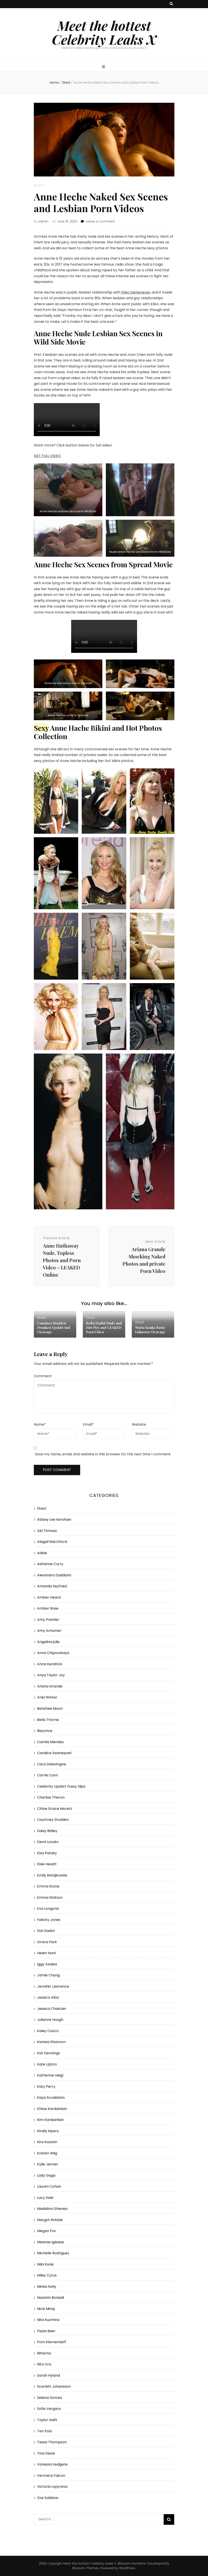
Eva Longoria (48, 1908)
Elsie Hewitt (47, 1864)
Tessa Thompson (52, 2442)
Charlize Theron (51, 1797)
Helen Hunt (46, 1952)
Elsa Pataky (47, 1853)
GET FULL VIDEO (47, 455)
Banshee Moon (50, 1708)
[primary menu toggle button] (104, 67)
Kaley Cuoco (48, 2030)
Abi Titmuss (47, 1530)
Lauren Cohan (49, 2186)
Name (40, 1424)
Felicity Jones (48, 1919)
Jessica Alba (48, 1997)
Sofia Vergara (49, 2408)
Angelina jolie (48, 1641)
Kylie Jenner (47, 2164)
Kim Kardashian (50, 2119)
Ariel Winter (47, 1697)
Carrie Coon (47, 1775)
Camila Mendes (50, 1741)
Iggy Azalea (47, 1964)
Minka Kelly (46, 2286)
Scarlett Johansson (54, 2386)
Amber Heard (49, 1597)
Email (88, 1424)
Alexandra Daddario (54, 1575)
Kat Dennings (48, 2053)
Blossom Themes (85, 2568)
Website (139, 1424)
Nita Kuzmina (48, 2319)
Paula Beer (46, 2331)
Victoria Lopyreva (52, 2486)
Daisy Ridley (47, 1830)
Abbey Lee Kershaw (54, 1519)
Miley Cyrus (47, 2275)
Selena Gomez (49, 2397)
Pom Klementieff (51, 2342)
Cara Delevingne (51, 1764)
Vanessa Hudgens (52, 2464)
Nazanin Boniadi (50, 2297)
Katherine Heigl (50, 2075)
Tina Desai (46, 2453)
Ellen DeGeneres (135, 292)
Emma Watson (50, 1897)
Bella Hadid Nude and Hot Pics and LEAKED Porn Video (104, 1327)
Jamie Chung (48, 1975)
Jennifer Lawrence (53, 1986)
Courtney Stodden (53, 1819)
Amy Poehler (48, 1619)
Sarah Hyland (48, 2375)
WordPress (127, 2568)
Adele (42, 1552)
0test (39, 185)
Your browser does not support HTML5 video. (67, 419)
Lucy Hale (45, 2197)
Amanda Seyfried (52, 1586)
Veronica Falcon (51, 2475)
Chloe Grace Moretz (54, 1808)
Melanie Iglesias (50, 2242)
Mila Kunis (45, 2264)
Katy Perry (46, 2086)
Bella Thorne (48, 1719)
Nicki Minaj (46, 2308)
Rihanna (44, 2353)
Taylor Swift (47, 2419)
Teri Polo (44, 2431)
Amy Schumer (49, 1630)
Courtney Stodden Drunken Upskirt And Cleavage (53, 1327)
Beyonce (44, 1730)
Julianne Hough (50, 2019)
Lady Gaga (46, 2175)
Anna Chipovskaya (53, 1652)
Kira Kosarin (47, 2142)
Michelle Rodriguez (53, 2253)
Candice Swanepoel (54, 1752)
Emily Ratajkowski (52, 1875)
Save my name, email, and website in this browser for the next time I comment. (103, 1454)
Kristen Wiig (47, 2153)
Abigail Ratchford (52, 1541)
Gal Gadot (46, 1930)
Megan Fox (46, 2230)
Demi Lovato (48, 1841)
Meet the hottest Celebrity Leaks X (104, 32)
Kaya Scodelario (51, 2097)
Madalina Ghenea (52, 2208)
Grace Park (47, 1941)
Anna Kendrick (49, 1664)
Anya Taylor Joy (51, 1675)
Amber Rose (47, 1608)
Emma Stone (48, 1886)
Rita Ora (44, 2364)
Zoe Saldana (47, 2497)
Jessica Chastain (51, 2008)
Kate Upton (47, 2064)
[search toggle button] (171, 4)
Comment (43, 1376)
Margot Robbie (50, 2219)
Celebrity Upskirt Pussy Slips (61, 1786)
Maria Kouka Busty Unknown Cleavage (150, 1329)
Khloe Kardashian (52, 2108)
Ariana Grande (49, 1686)
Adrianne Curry (50, 1563)
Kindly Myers (48, 2131)
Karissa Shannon (51, 2041)
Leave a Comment (100, 221)
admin (43, 221)
